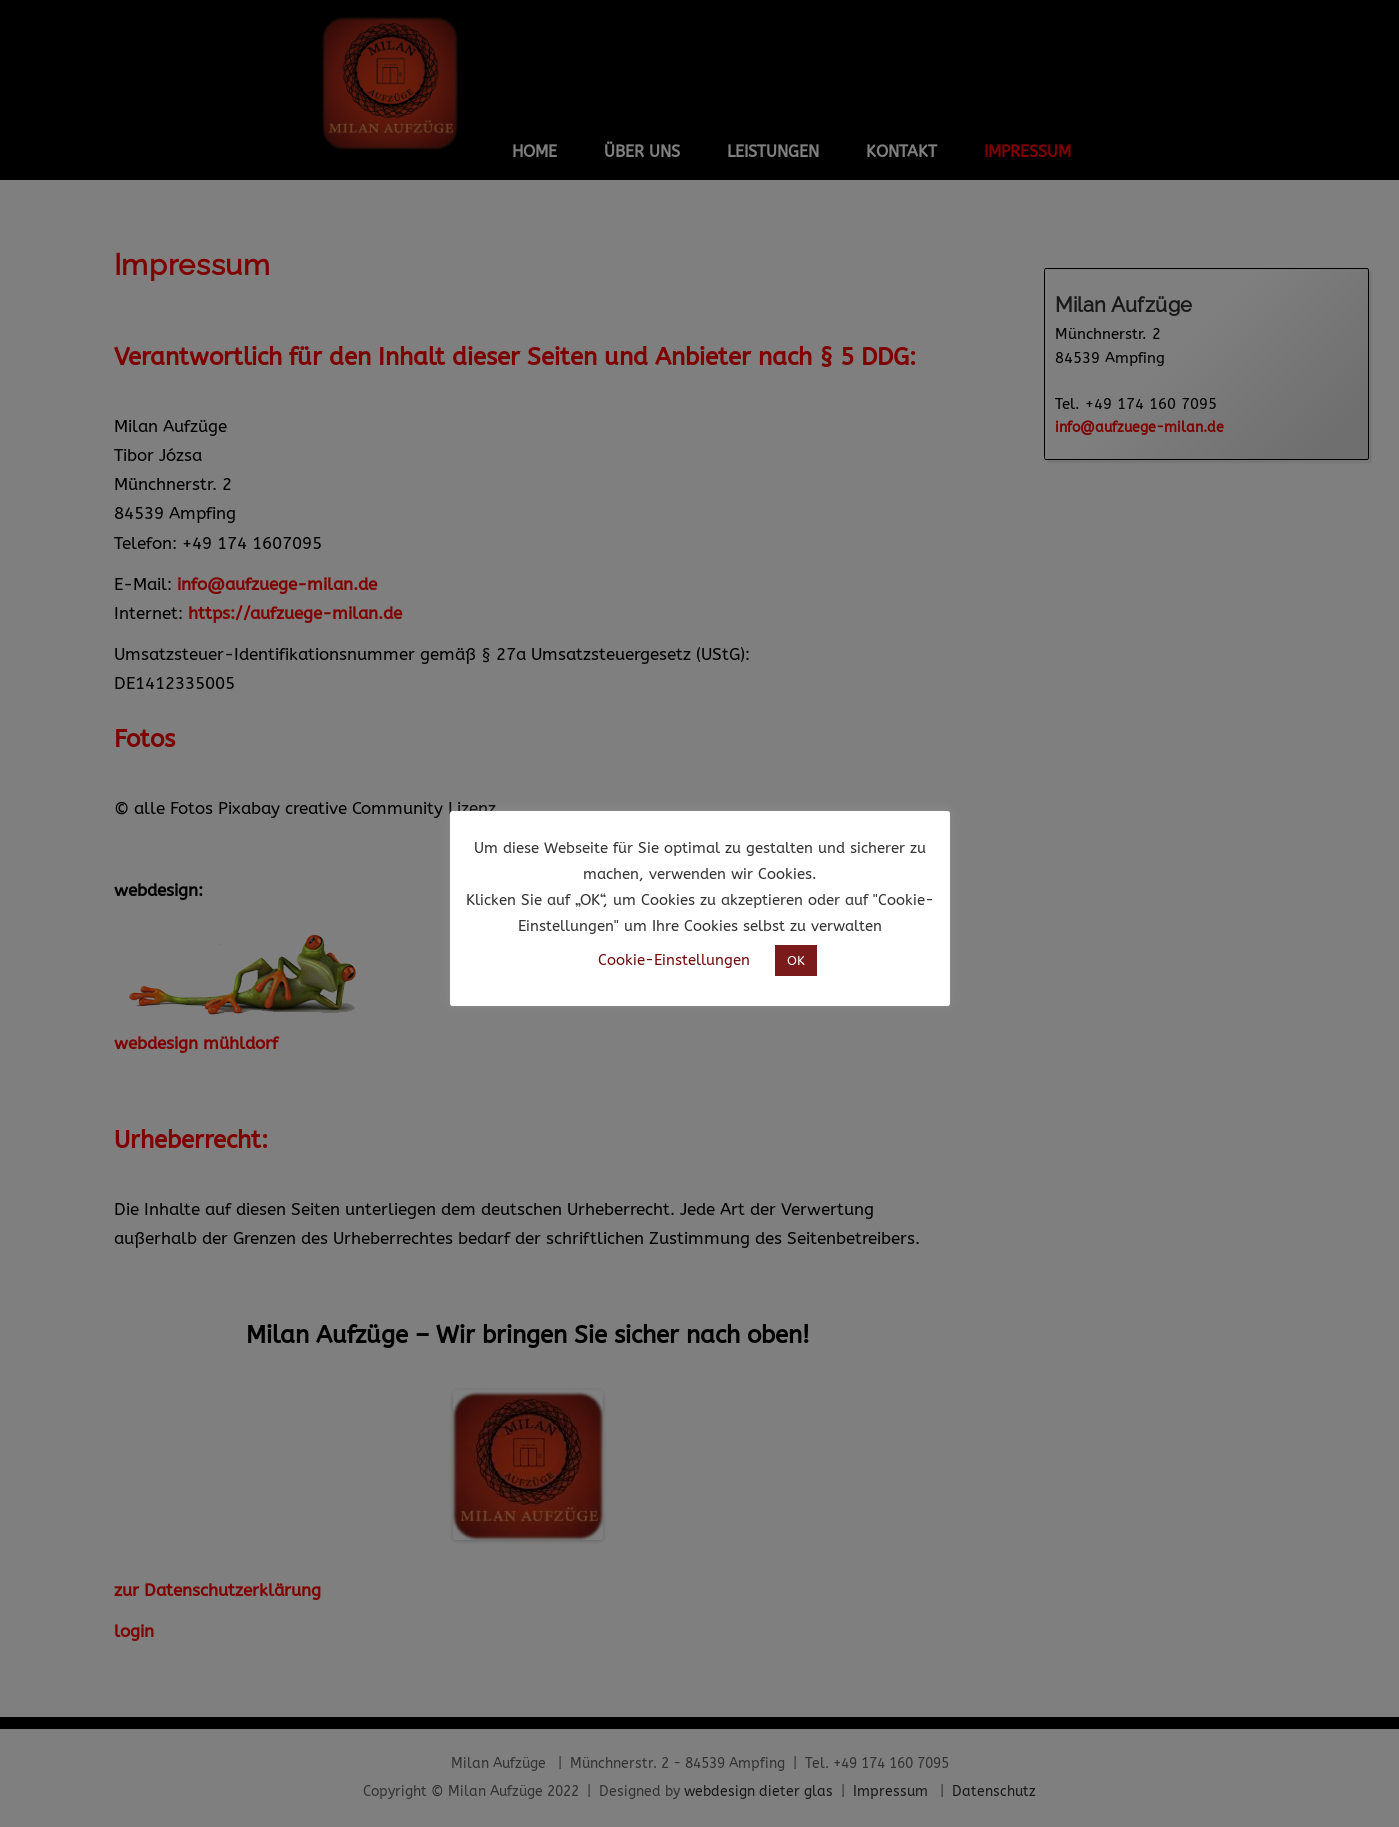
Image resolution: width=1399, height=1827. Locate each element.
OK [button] (796, 960)
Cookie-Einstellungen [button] (674, 960)
